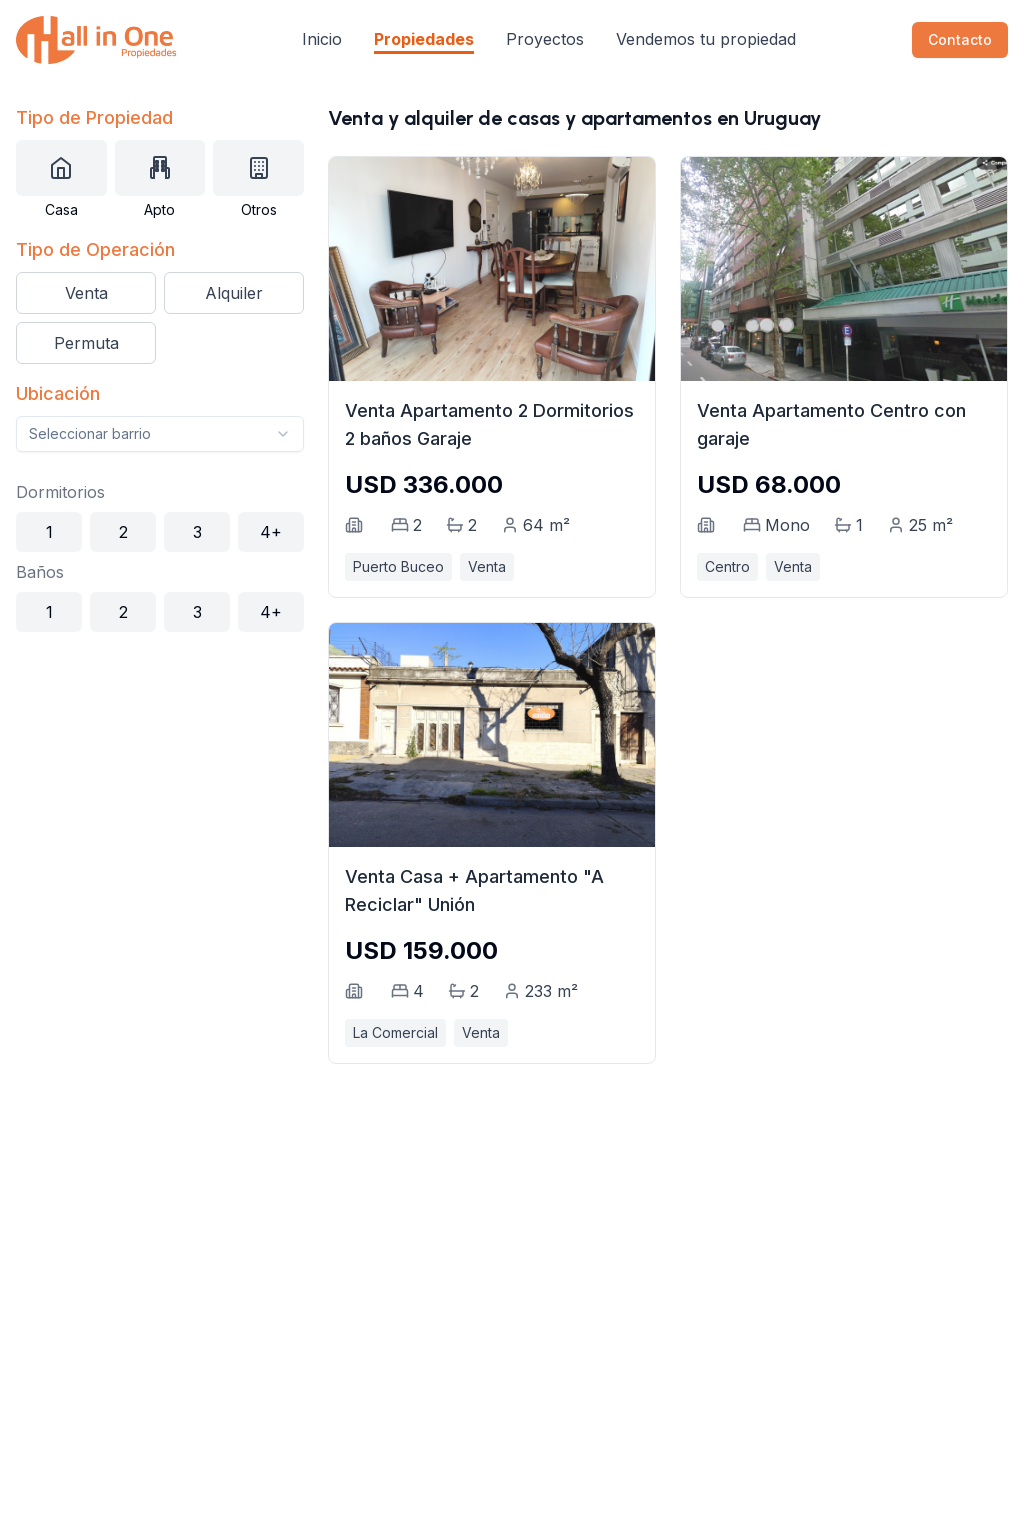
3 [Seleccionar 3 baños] (197, 612)
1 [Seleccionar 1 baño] (49, 612)
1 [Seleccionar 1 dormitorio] (49, 532)
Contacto (960, 39)
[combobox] (160, 434)
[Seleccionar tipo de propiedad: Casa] (61, 168)
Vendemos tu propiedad (706, 39)
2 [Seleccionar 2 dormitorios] (123, 532)
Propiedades (424, 39)
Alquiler (234, 293)
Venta (86, 293)
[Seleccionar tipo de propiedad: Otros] (258, 168)
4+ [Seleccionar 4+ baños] (271, 612)
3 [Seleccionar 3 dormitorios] (197, 532)
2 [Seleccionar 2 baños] (123, 612)
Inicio (322, 39)
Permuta (86, 343)
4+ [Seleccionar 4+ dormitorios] (271, 532)
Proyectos (545, 39)
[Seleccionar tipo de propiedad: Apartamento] (160, 168)
